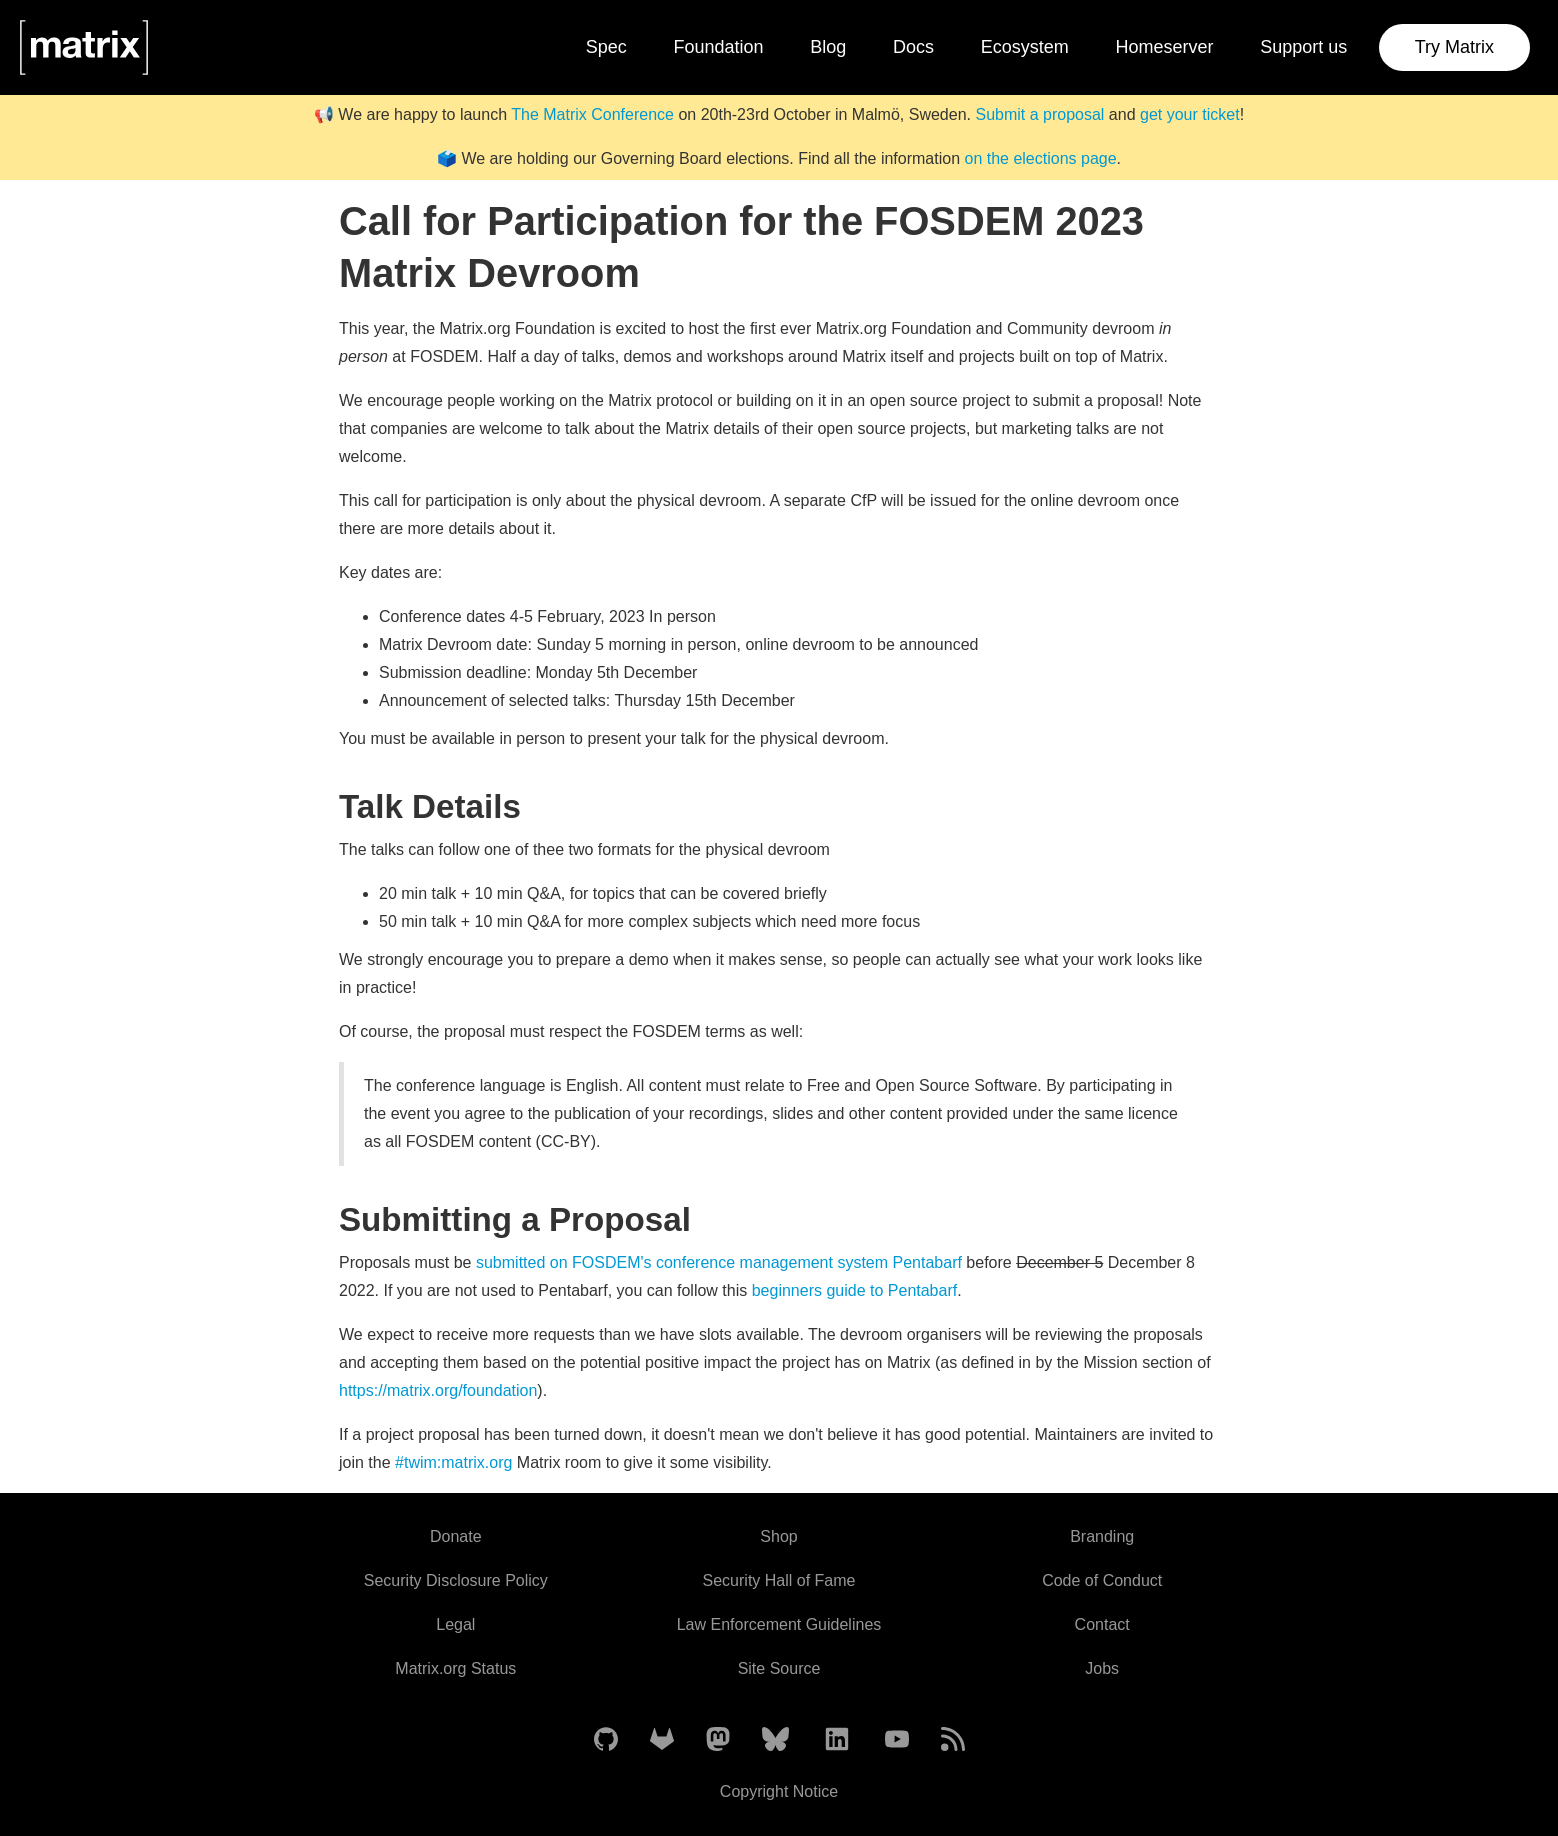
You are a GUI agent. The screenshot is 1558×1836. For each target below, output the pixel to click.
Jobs (1102, 1668)
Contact (1102, 1624)
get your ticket (1190, 114)
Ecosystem (1025, 47)
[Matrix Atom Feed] (953, 1740)
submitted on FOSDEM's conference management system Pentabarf (719, 1262)
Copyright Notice (779, 1791)
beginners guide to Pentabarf (854, 1290)
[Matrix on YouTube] (897, 1740)
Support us (1303, 47)
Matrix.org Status (455, 1668)
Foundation (718, 47)
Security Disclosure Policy (456, 1580)
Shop (778, 1536)
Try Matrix (1454, 47)
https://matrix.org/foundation (438, 1390)
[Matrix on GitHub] (606, 1740)
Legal (455, 1624)
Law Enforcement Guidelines (779, 1624)
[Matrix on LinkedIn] (837, 1740)
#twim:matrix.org (453, 1462)
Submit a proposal (1039, 114)
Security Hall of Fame (779, 1580)
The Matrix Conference (592, 114)
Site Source (779, 1668)
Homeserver (1165, 47)
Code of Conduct (1102, 1580)
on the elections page (1040, 158)
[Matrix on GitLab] (662, 1740)
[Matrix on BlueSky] (775, 1740)
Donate (456, 1536)
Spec (606, 47)
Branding (1102, 1536)
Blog (828, 47)
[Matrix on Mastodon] (718, 1740)
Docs (913, 47)
